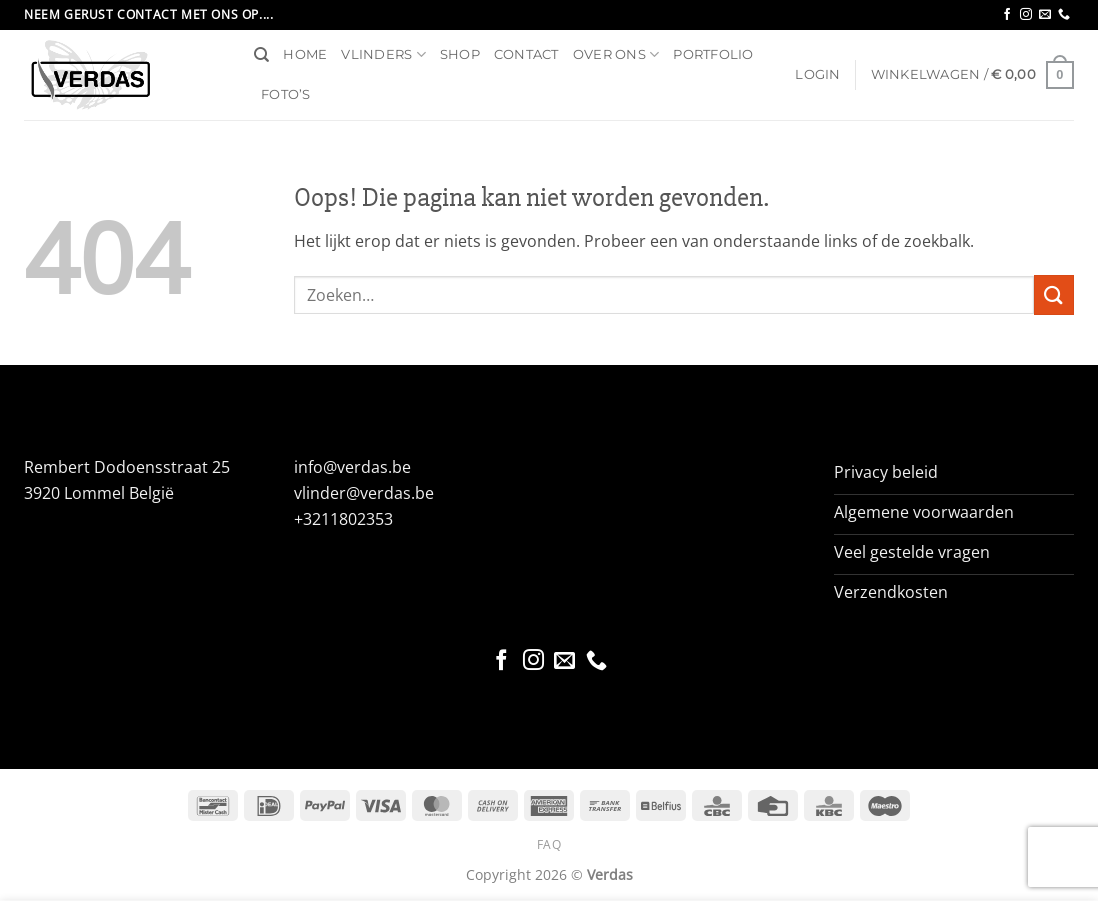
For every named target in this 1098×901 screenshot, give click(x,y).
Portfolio (713, 54)
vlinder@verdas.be (364, 493)
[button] (817, 75)
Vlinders (383, 54)
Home (305, 54)
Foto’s (286, 94)
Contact (526, 54)
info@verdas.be (352, 467)
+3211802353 (343, 519)
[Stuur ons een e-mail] (1045, 15)
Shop (460, 54)
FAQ (549, 844)
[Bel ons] (1064, 15)
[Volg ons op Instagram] (1026, 15)
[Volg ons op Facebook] (1007, 15)
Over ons (616, 54)
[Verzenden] (1054, 294)
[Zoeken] (261, 55)
